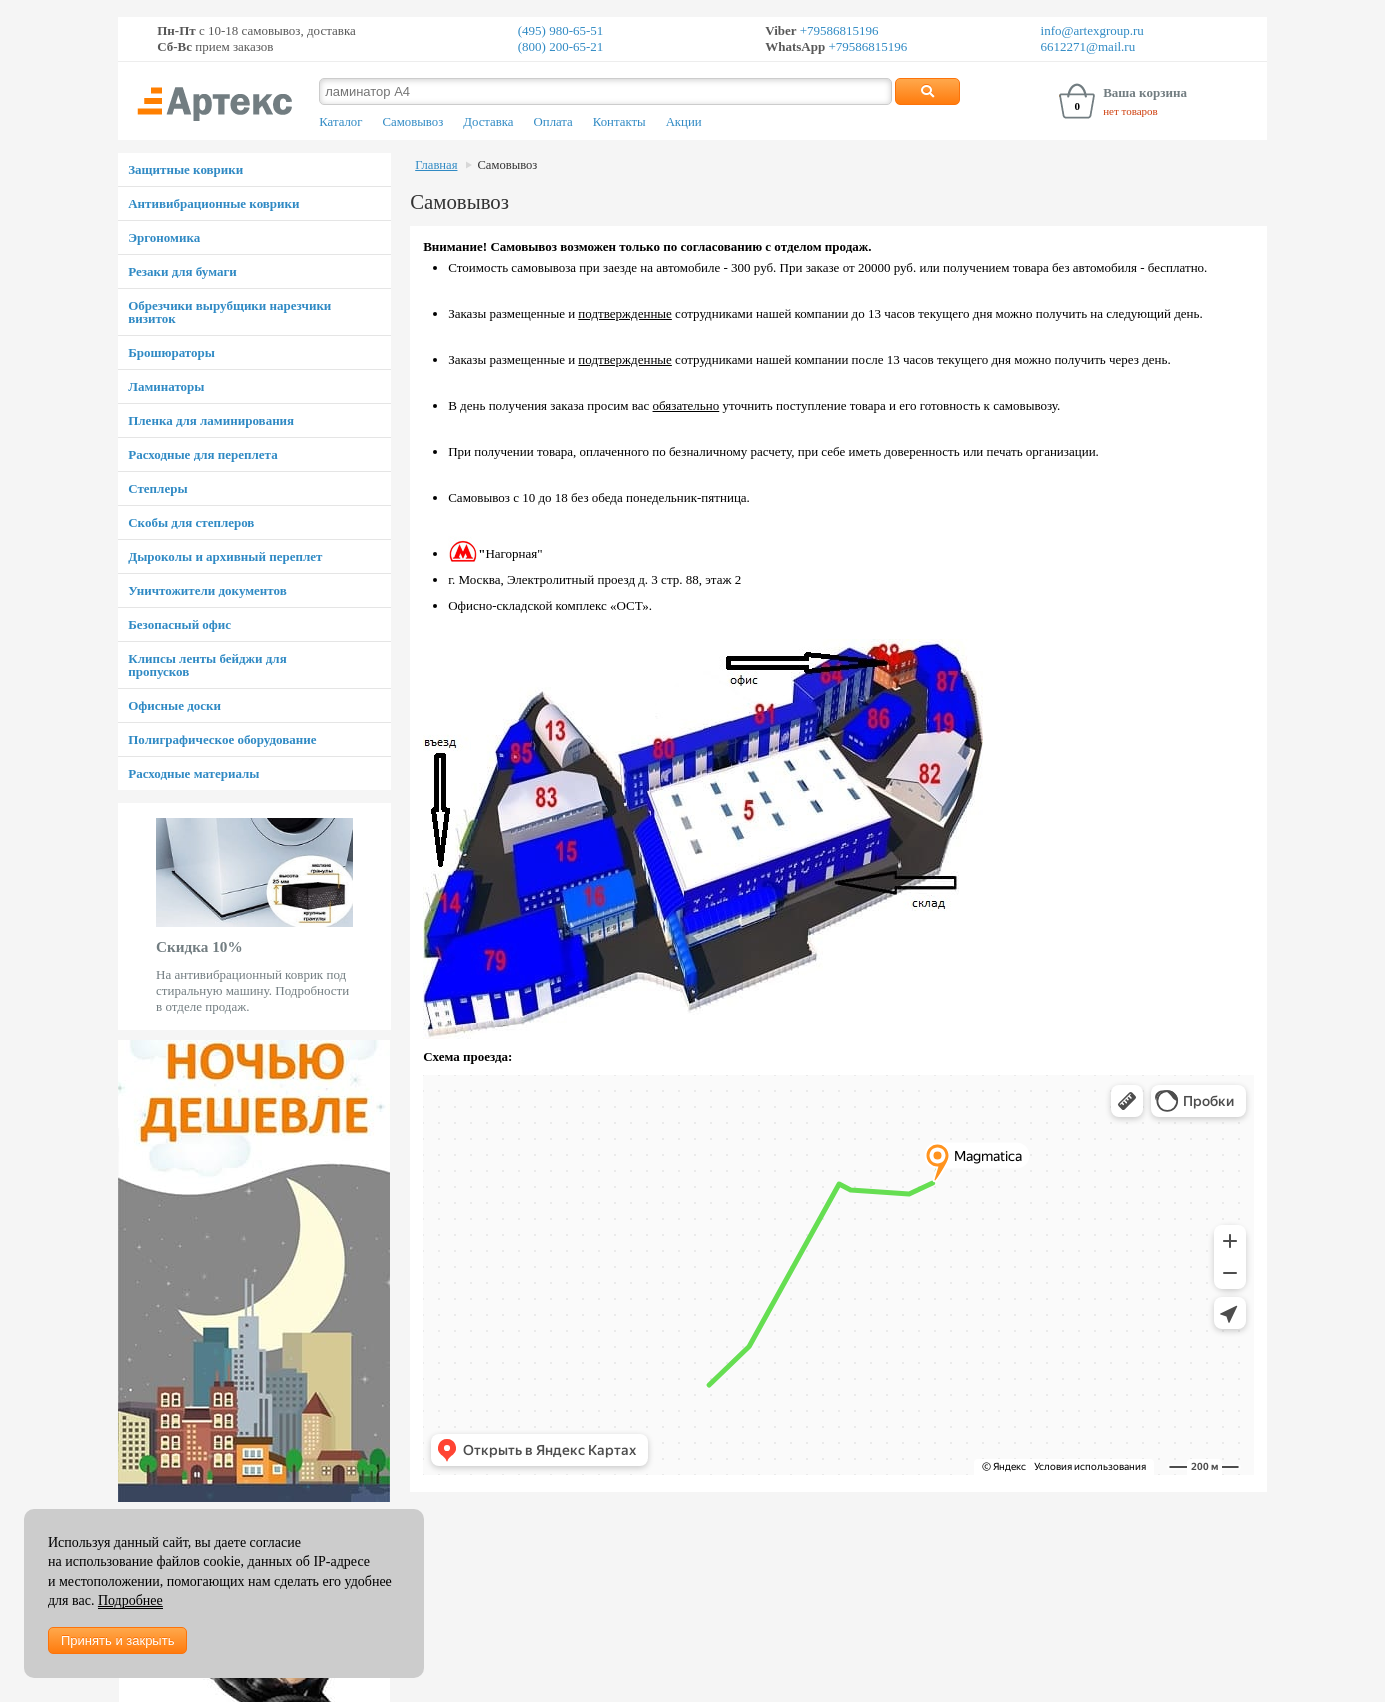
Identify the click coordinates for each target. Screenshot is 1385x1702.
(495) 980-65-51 (561, 30)
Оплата (553, 122)
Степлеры (157, 488)
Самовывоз (412, 122)
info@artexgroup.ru (1092, 30)
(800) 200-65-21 (561, 46)
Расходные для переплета (202, 454)
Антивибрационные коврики (213, 203)
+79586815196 (838, 30)
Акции (684, 122)
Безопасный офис (179, 624)
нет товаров (1130, 111)
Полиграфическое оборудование (222, 739)
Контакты (619, 122)
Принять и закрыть (117, 1640)
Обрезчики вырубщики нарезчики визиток (229, 312)
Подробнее (130, 1600)
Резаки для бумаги (182, 271)
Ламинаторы (166, 386)
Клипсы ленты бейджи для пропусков (207, 665)
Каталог (340, 122)
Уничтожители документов (207, 590)
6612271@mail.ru (1088, 46)
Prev (129, 916)
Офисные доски (174, 705)
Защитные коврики (185, 169)
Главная (436, 165)
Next (380, 916)
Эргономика (164, 237)
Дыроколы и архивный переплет (225, 556)
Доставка (488, 122)
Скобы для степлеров (191, 522)
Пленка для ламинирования (211, 420)
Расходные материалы (193, 773)
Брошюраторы (171, 352)
